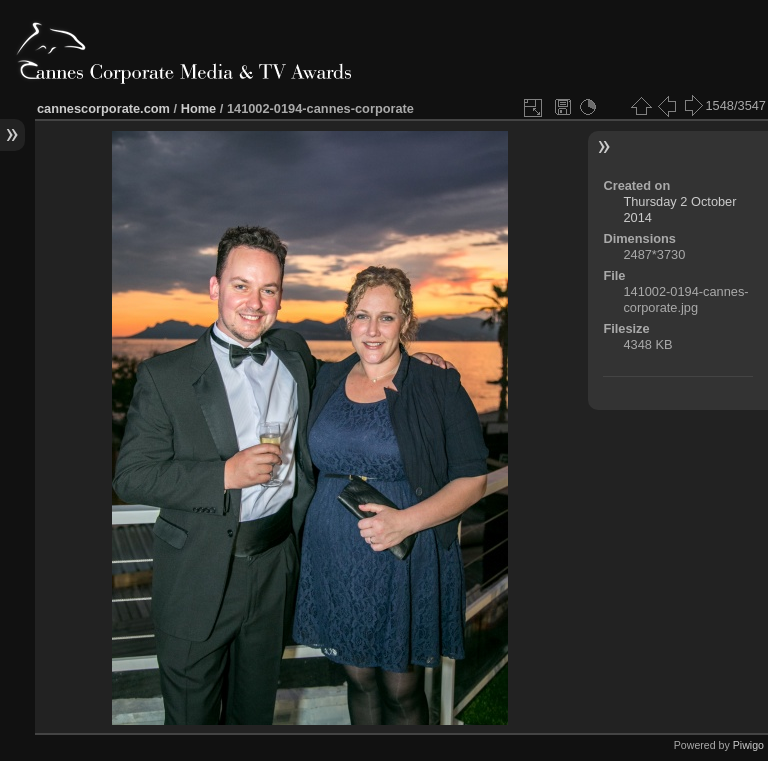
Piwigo (748, 745)
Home (199, 108)
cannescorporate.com (103, 108)
